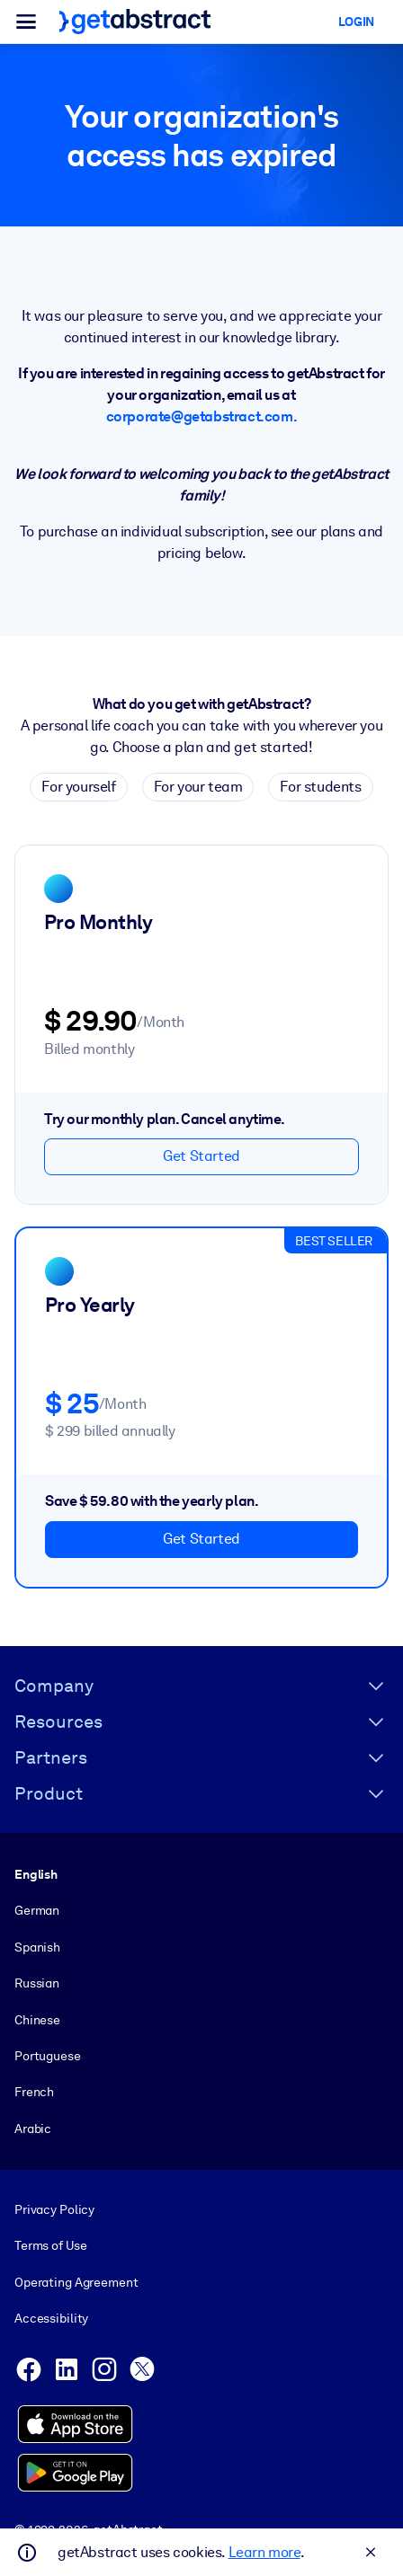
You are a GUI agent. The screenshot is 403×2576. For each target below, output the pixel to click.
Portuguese (47, 2055)
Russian (36, 1983)
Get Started (201, 1155)
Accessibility (51, 2318)
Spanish (37, 1946)
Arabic (32, 2127)
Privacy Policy (54, 2209)
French (34, 2092)
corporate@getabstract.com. (202, 416)
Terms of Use (50, 2245)
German (36, 1910)
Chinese (37, 2019)
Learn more (264, 2552)
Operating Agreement (76, 2281)
